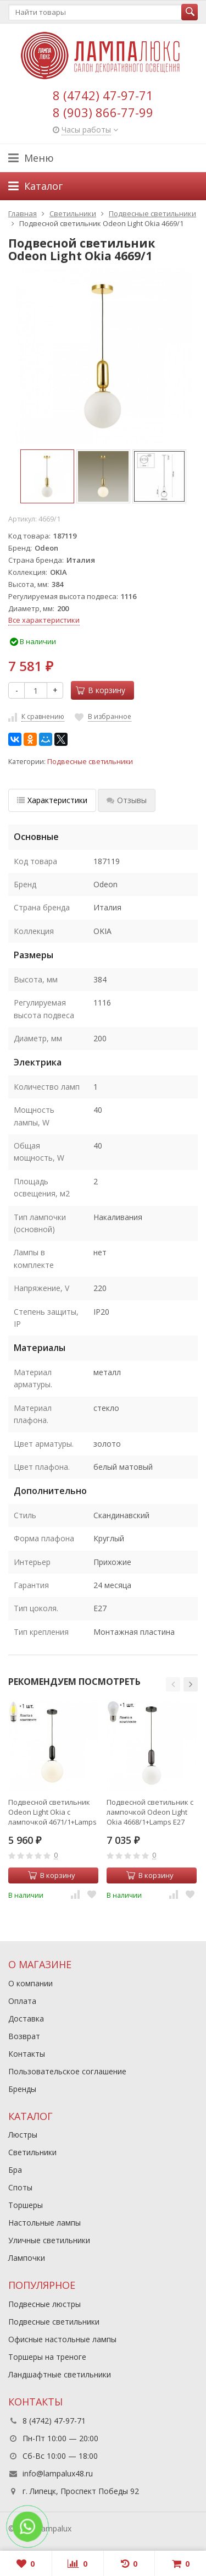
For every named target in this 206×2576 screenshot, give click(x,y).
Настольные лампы (44, 2222)
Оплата (22, 2001)
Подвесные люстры (44, 2304)
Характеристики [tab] (52, 800)
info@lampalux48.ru (58, 2473)
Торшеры (25, 2205)
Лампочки (26, 2258)
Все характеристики (44, 620)
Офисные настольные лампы (62, 2339)
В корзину (100, 690)
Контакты (26, 2053)
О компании (30, 1983)
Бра (15, 2170)
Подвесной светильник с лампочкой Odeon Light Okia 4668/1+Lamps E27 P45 (150, 1812)
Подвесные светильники (90, 761)
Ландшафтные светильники (59, 2374)
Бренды (22, 2089)
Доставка (26, 2018)
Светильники (32, 2152)
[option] (47, 476)
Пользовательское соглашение (67, 2071)
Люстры (22, 2134)
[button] (173, 1684)
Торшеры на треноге (47, 2357)
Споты (20, 2187)
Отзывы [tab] (127, 800)
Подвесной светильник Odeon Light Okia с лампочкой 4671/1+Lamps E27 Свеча (52, 1812)
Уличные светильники (49, 2240)
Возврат (24, 2036)
